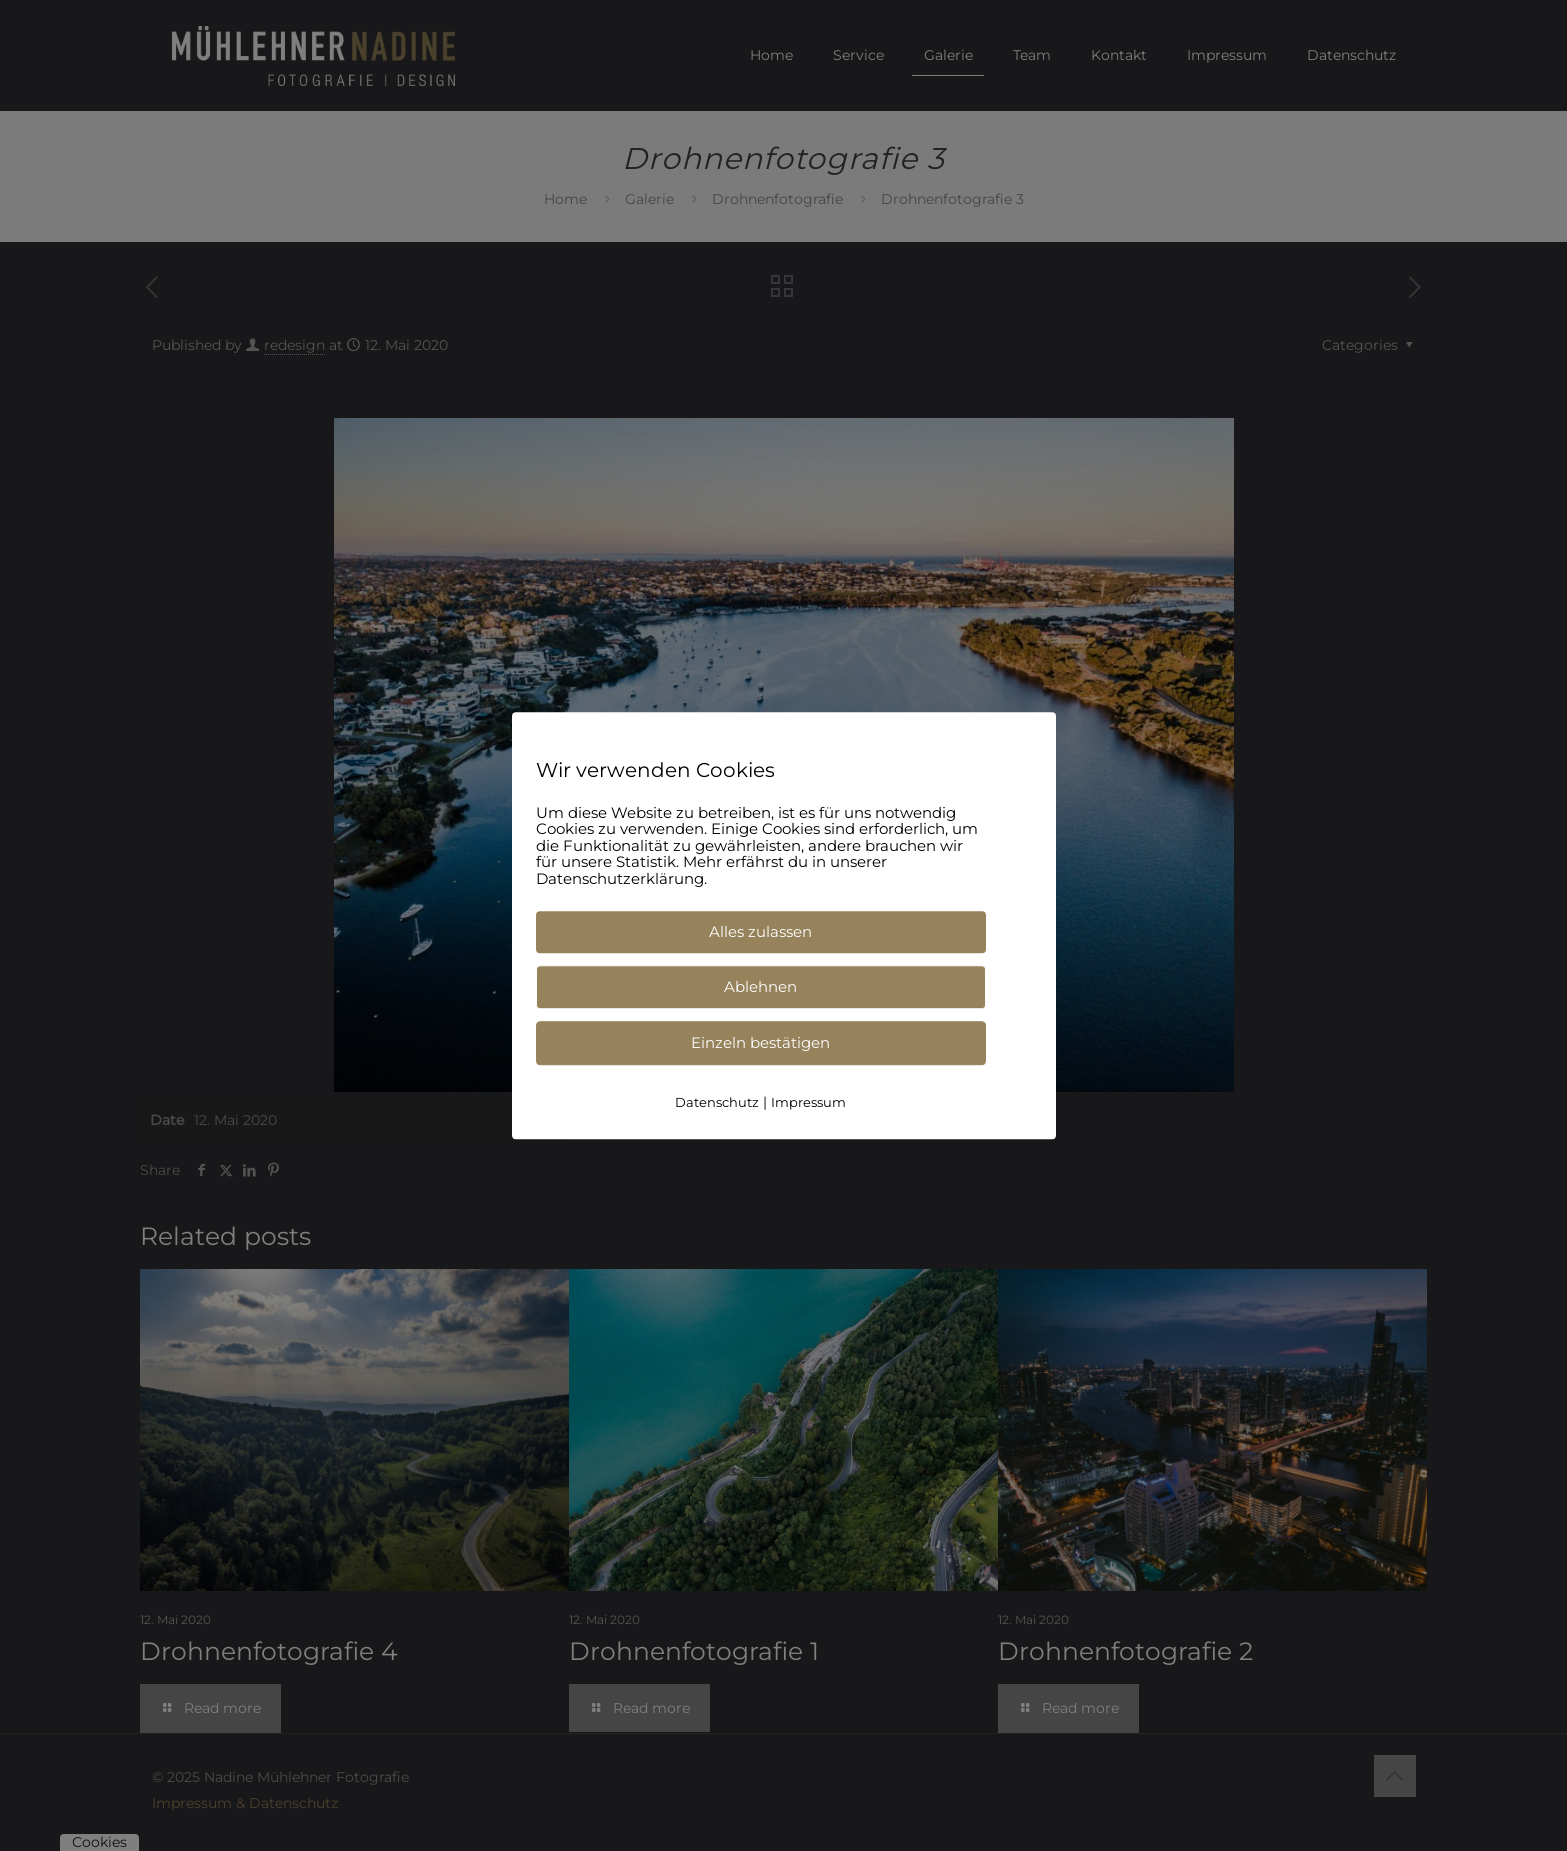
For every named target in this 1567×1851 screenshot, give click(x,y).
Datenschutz (717, 1102)
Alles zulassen (760, 931)
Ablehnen (760, 986)
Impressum (808, 1102)
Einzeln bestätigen (760, 1042)
